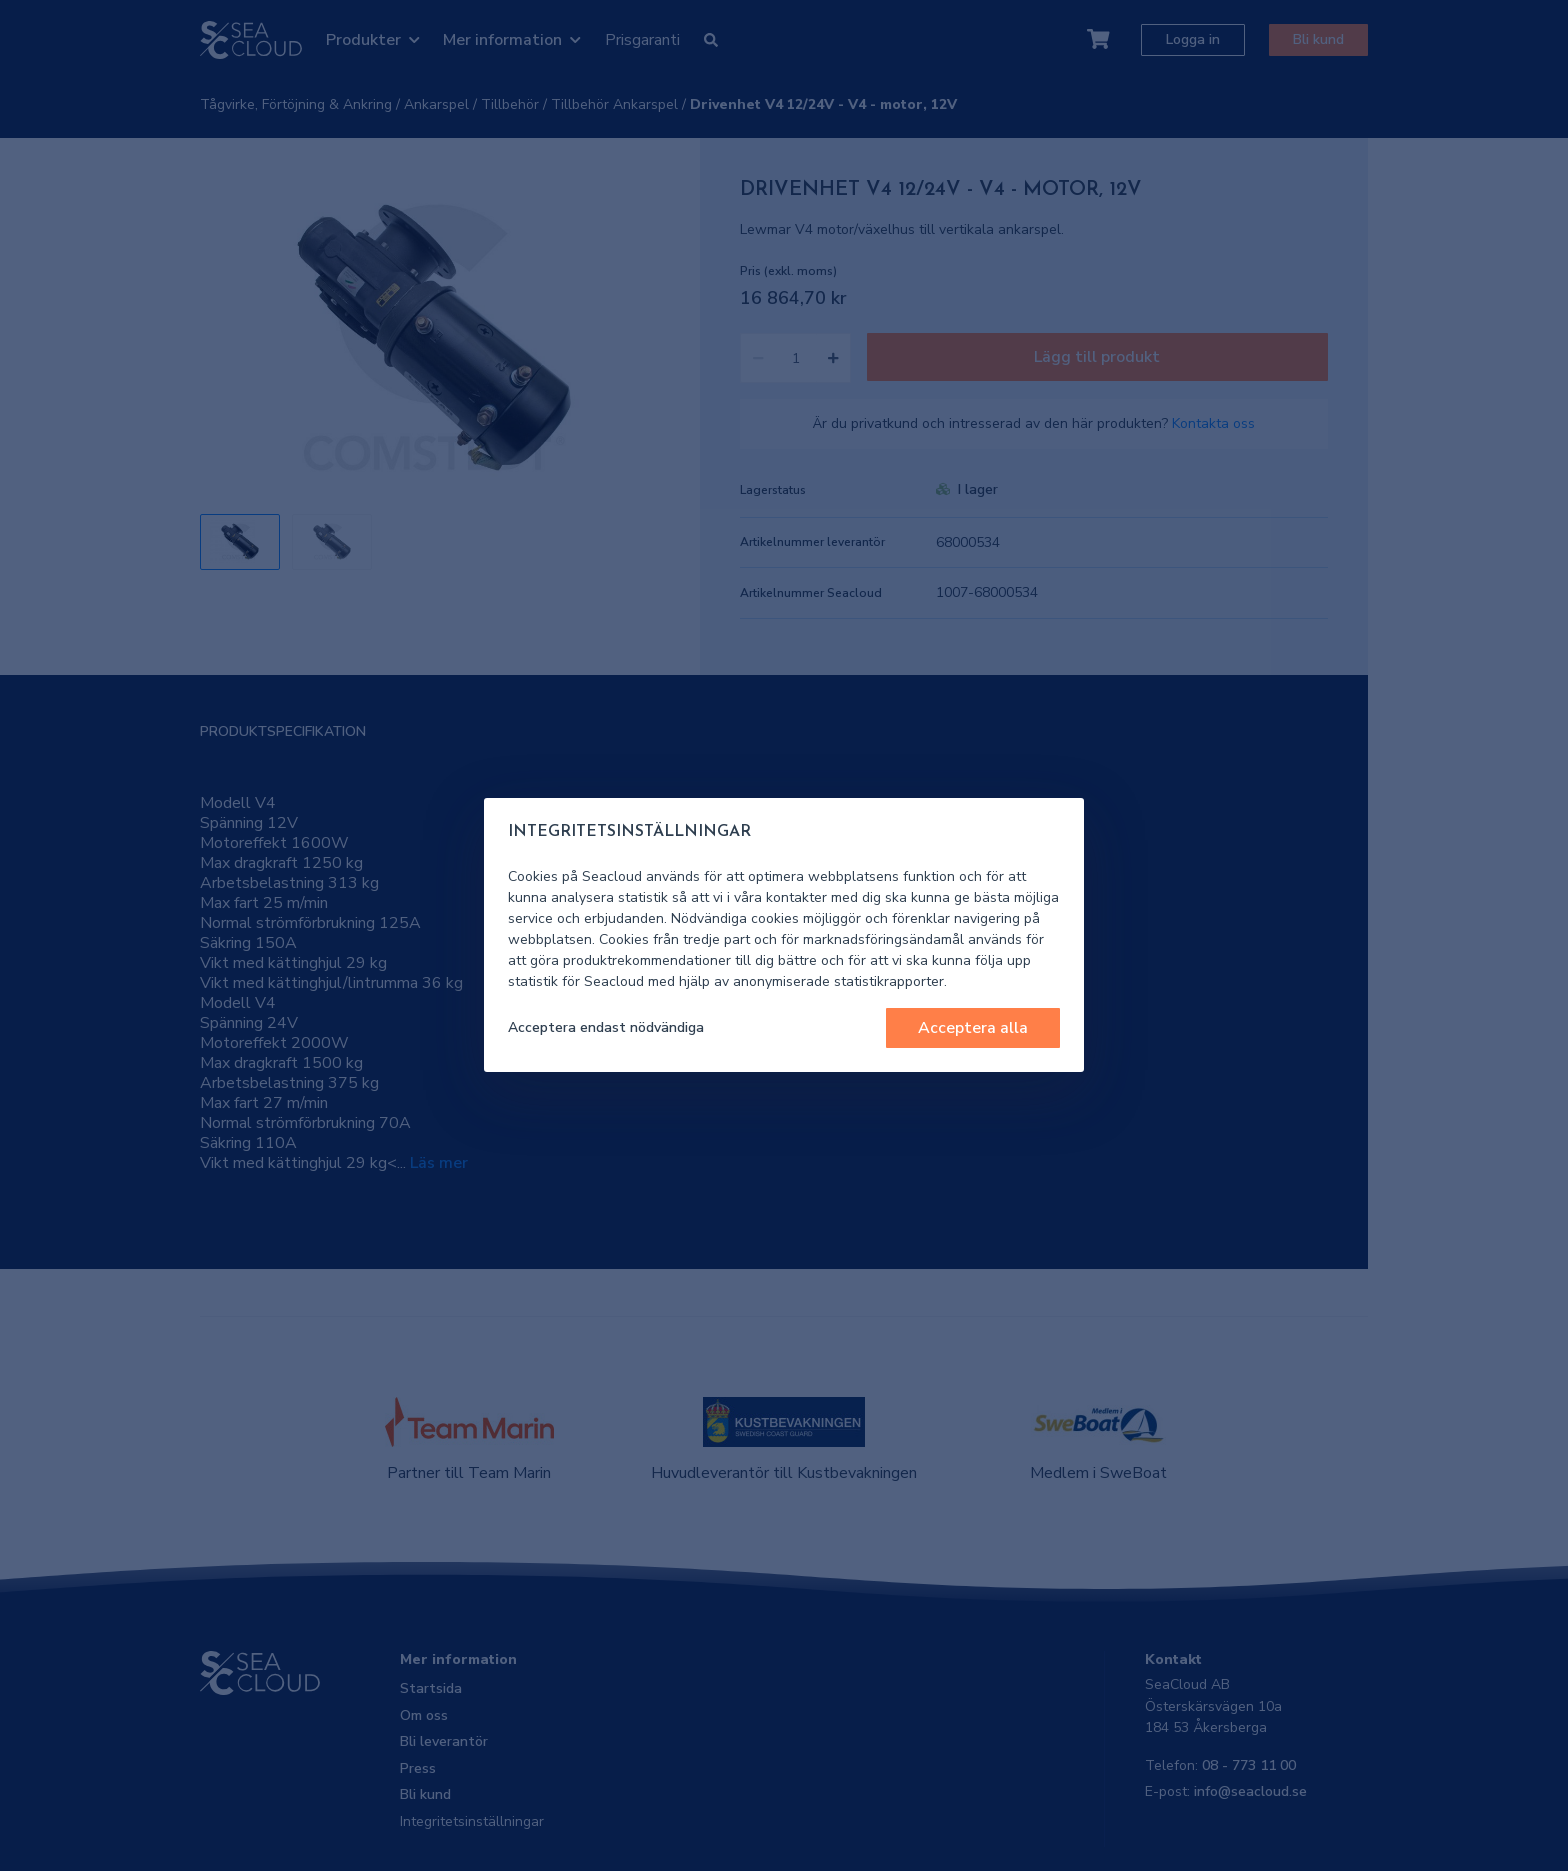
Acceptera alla (973, 1028)
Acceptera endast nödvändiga (606, 1027)
